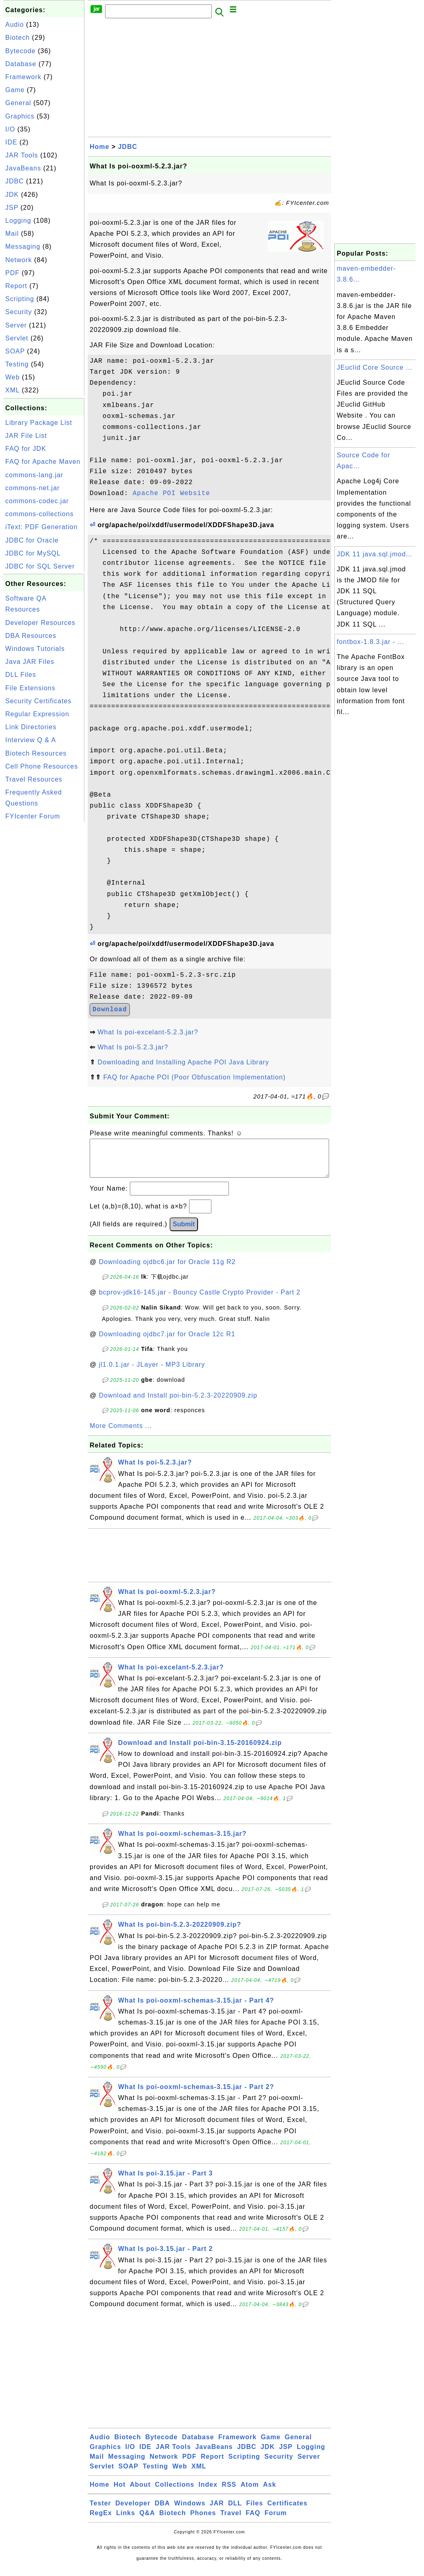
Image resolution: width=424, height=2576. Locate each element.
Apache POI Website (171, 493)
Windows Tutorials (35, 648)
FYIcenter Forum (32, 816)
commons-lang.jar (34, 475)
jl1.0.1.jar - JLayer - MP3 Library (152, 1372)
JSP (11, 207)
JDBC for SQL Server (40, 566)
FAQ (253, 2521)
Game (15, 89)
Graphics (19, 116)
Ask (269, 2492)
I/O (10, 129)
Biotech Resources (36, 753)
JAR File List (26, 435)
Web (12, 377)
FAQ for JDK (25, 448)
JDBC (14, 181)
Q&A (147, 2521)
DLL (235, 2511)
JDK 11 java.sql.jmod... (375, 554)
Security (18, 311)
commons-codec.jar (37, 501)
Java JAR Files (29, 661)
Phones (203, 2521)
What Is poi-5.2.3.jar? (132, 1047)
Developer (132, 2511)
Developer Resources (40, 622)
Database (21, 63)
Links (125, 2521)
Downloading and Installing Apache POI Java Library (183, 1062)
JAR (217, 2511)
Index (207, 2492)
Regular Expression (37, 714)
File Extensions (30, 688)
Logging (18, 220)
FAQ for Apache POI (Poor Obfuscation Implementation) (194, 1077)
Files (254, 2511)
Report (16, 285)
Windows (189, 2511)
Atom (250, 2492)
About (140, 2492)
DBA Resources (30, 635)
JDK (12, 194)
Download (110, 1009)
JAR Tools (21, 155)
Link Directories (30, 727)
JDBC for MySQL (33, 553)
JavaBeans (23, 168)
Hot (120, 2492)
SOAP (15, 351)
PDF (12, 272)
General (18, 102)
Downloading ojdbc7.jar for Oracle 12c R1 (167, 1342)
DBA (162, 2511)
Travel (230, 2521)
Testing (17, 364)
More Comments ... (121, 1433)
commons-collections (39, 513)
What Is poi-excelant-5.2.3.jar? (147, 1032)
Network (18, 259)
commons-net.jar (32, 488)
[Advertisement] (43, 946)
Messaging (22, 246)
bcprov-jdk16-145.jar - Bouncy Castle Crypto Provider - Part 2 (200, 1300)
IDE (11, 142)
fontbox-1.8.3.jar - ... (370, 641)
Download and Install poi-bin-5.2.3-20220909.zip (178, 1403)
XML (12, 390)
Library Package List (38, 422)
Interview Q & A (30, 740)
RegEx (101, 2521)
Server (16, 325)
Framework (23, 76)
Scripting (19, 298)
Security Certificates (38, 701)
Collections (174, 2492)
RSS (229, 2492)
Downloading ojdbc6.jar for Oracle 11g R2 (167, 1269)
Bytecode (20, 50)
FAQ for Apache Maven (42, 461)
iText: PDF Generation (41, 526)
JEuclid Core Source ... (375, 367)
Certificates (287, 2511)
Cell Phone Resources (41, 766)
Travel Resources (33, 779)
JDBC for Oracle (31, 540)
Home (99, 146)
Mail (12, 233)
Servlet (16, 338)
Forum (276, 2521)
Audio (14, 24)
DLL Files (20, 674)
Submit (184, 1232)
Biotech (17, 37)
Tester (100, 2511)
